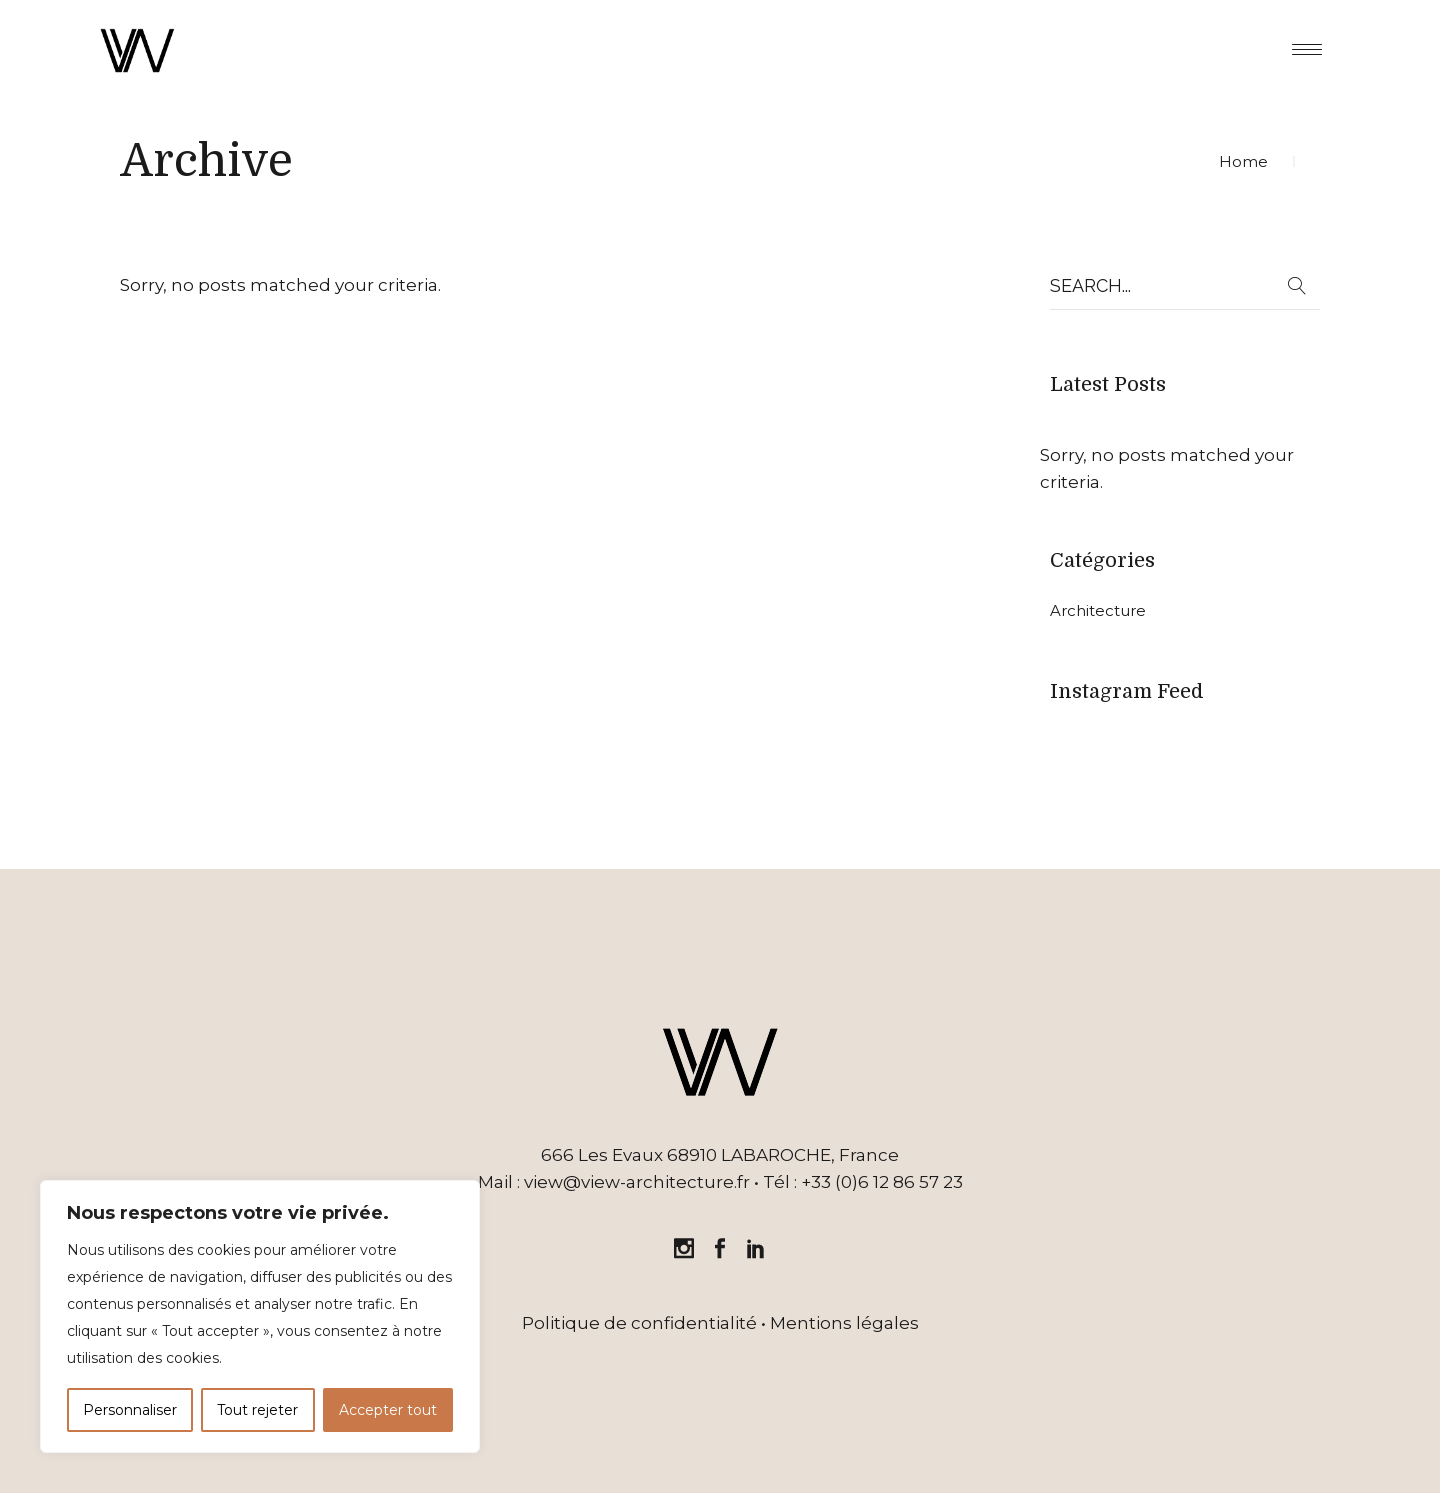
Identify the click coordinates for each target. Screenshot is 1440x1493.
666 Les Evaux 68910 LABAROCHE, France (720, 1155)
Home (1243, 161)
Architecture (1098, 610)
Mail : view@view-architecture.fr (614, 1182)
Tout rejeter (257, 1410)
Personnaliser (130, 1410)
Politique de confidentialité (639, 1323)
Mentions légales (844, 1323)
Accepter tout (388, 1410)
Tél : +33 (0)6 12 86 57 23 (863, 1182)
